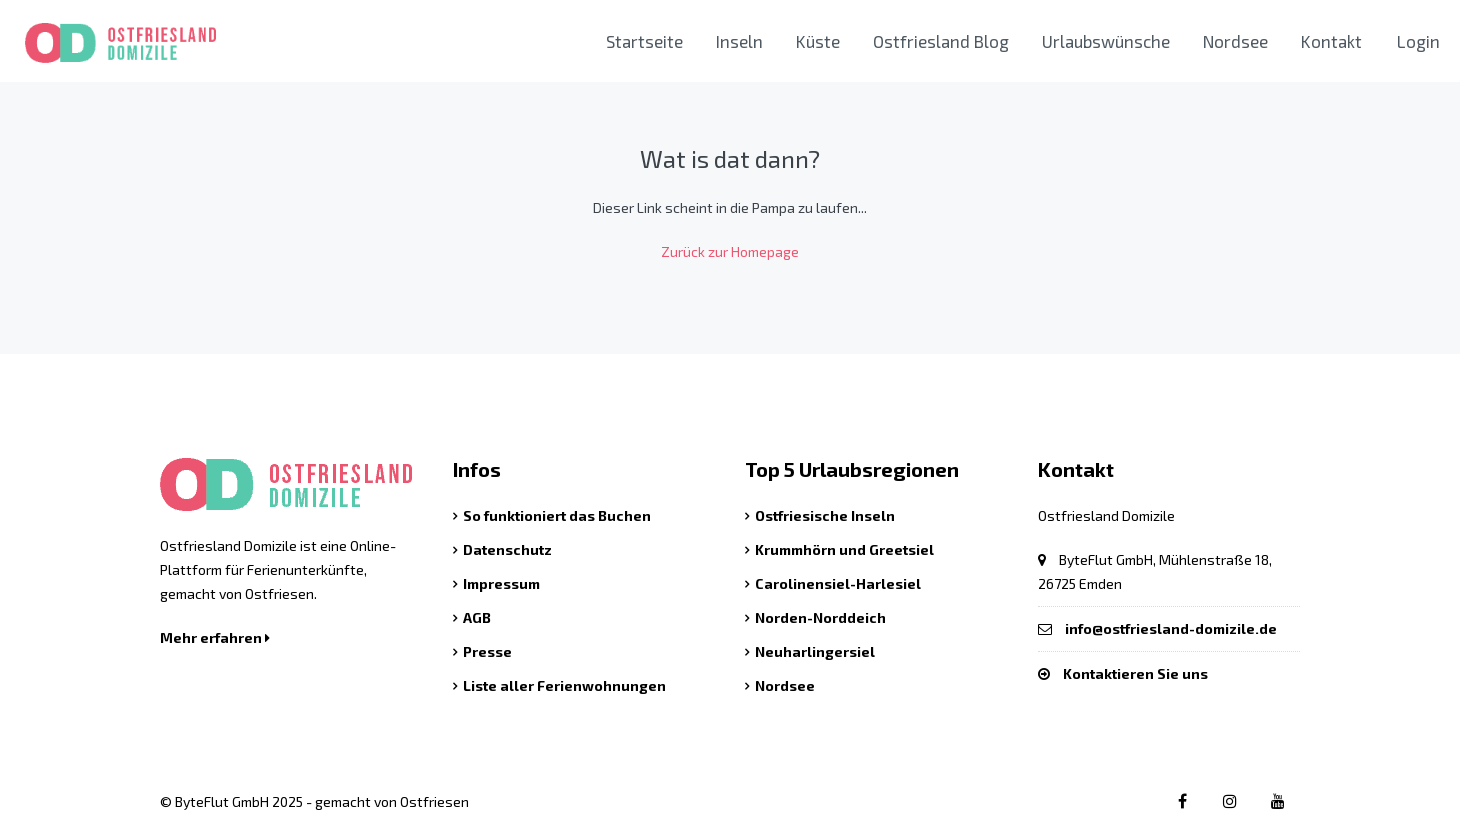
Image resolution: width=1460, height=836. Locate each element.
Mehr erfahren (215, 637)
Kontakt (1331, 41)
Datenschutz (507, 549)
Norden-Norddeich (820, 617)
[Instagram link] (1229, 800)
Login (1418, 41)
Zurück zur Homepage (730, 251)
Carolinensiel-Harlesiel (838, 583)
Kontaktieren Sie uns (1135, 673)
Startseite (644, 41)
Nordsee (1235, 41)
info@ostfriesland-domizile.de (1171, 628)
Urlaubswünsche (1106, 41)
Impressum (501, 583)
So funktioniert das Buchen (557, 515)
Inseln (739, 41)
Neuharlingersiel (815, 651)
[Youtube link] (1277, 800)
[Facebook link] (1181, 800)
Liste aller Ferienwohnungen (564, 685)
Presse (487, 651)
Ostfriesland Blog (941, 41)
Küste (818, 41)
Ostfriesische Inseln (825, 515)
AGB (477, 617)
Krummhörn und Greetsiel (844, 549)
